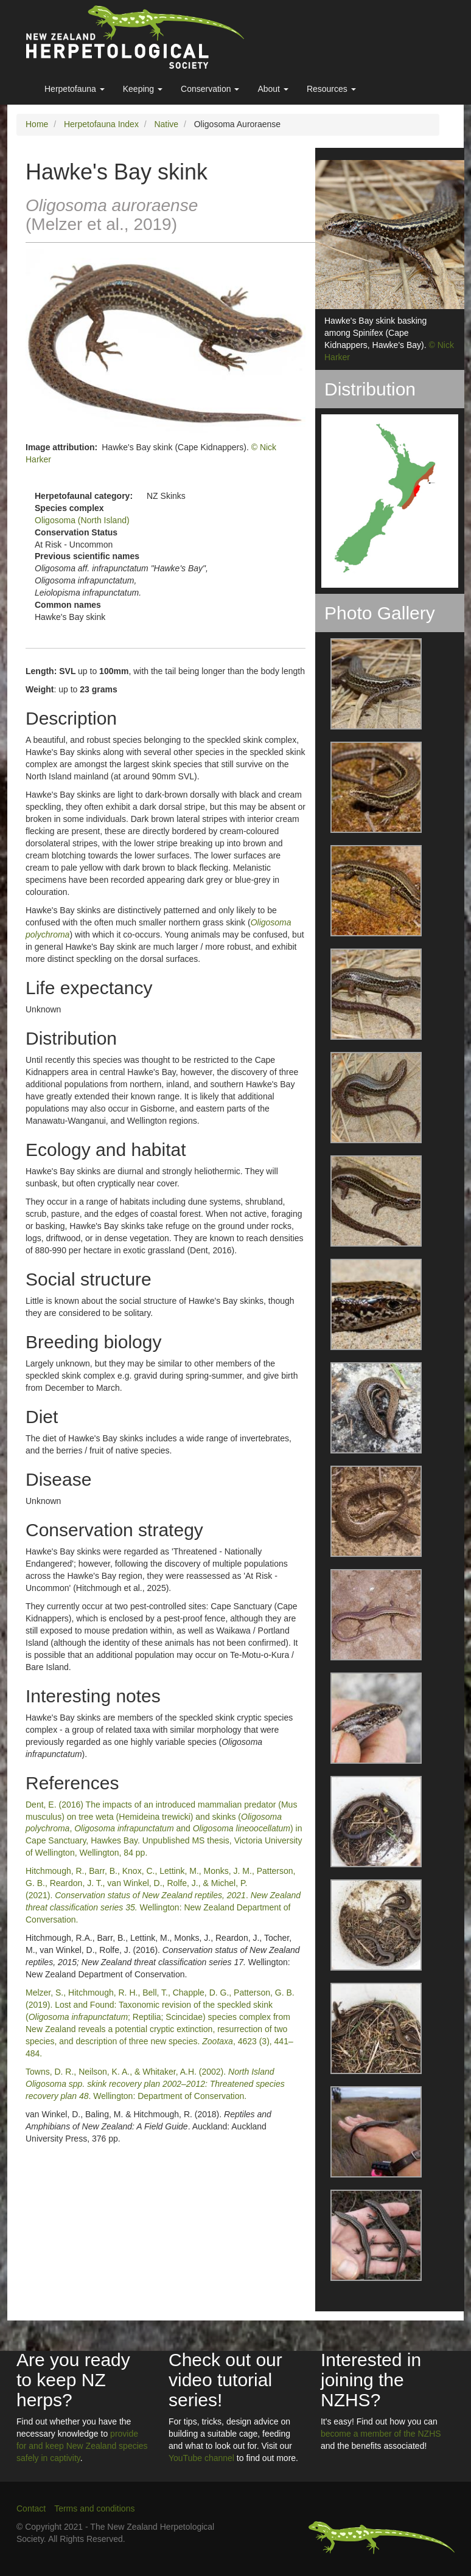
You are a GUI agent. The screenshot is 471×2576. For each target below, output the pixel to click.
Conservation (210, 89)
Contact (31, 2508)
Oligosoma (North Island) (82, 520)
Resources (331, 89)
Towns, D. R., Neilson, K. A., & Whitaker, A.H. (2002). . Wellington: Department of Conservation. (155, 2084)
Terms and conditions (94, 2508)
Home (37, 124)
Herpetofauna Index (101, 124)
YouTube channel (201, 2458)
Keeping (142, 89)
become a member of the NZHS (381, 2433)
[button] (368, 683)
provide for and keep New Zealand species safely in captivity (82, 2446)
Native (166, 124)
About (272, 89)
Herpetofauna (74, 89)
